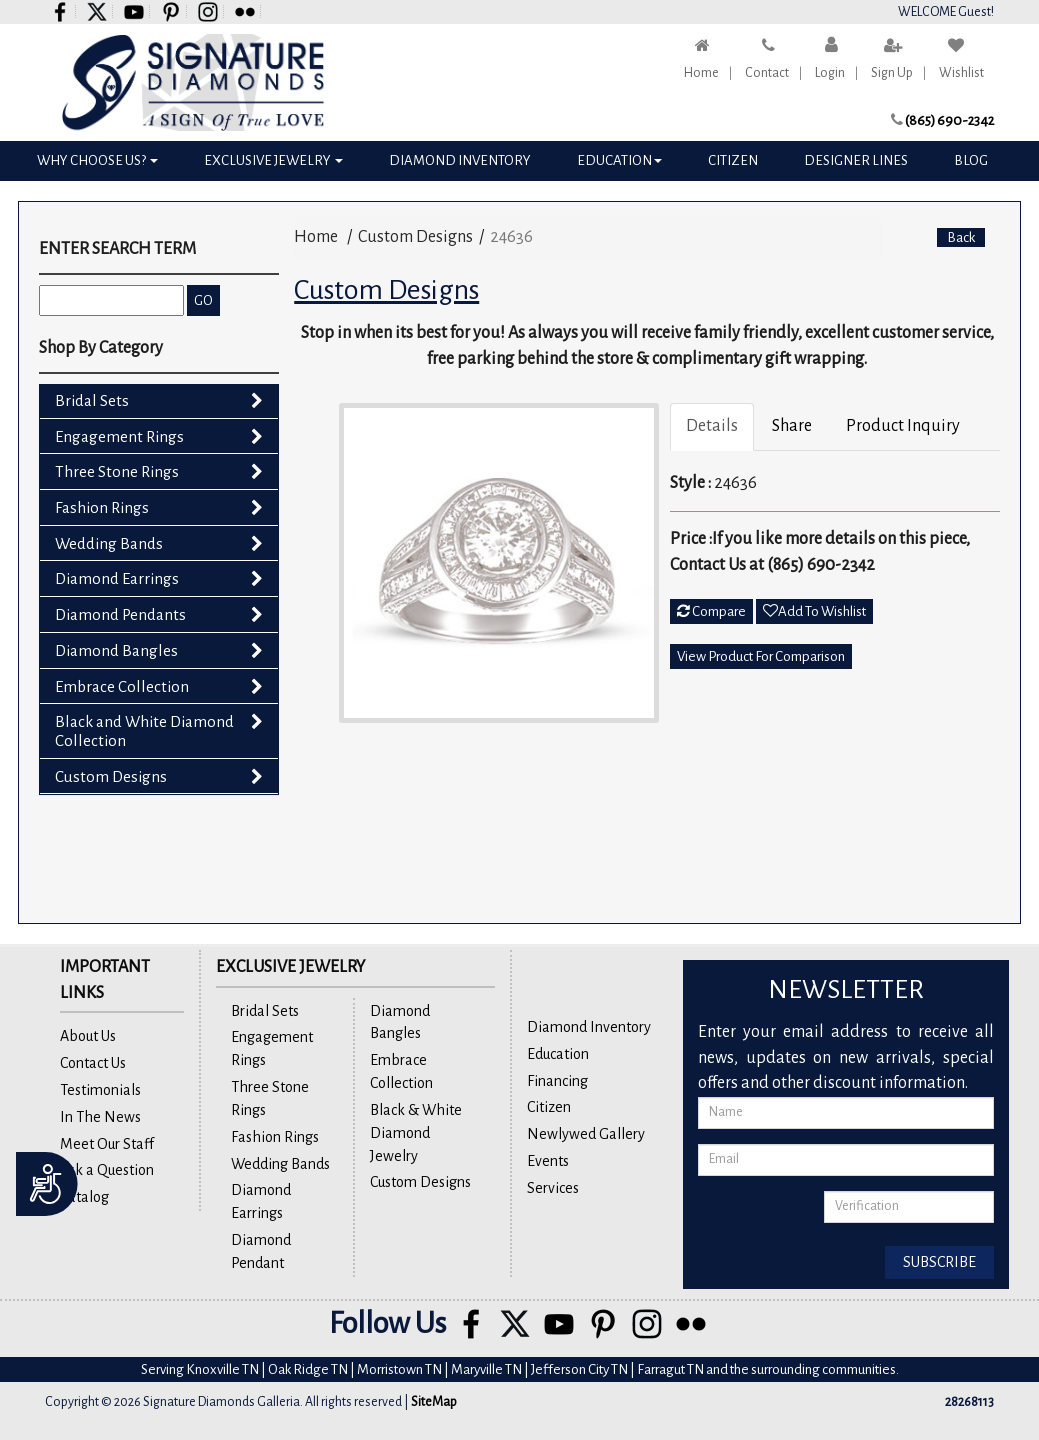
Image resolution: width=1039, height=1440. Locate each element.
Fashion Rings (102, 507)
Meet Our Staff (107, 1144)
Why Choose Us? (97, 160)
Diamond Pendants (120, 614)
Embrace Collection (122, 686)
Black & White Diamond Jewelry (416, 1133)
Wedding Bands (109, 543)
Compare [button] (711, 611)
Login (830, 73)
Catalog (84, 1197)
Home (701, 73)
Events (548, 1161)
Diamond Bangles (116, 650)
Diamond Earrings (117, 578)
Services (553, 1188)
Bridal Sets (92, 400)
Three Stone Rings (117, 471)
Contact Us (93, 1063)
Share (792, 426)
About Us (88, 1036)
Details (712, 426)
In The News (100, 1117)
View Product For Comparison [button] (761, 656)
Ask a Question (107, 1170)
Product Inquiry (903, 426)
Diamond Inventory (460, 160)
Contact (767, 73)
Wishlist (961, 73)
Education (619, 160)
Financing (557, 1081)
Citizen (733, 160)
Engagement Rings (119, 436)
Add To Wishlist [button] (814, 611)
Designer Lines (856, 160)
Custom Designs (111, 776)
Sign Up (892, 73)
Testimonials (100, 1090)
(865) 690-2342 (949, 120)
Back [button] (961, 237)
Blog (971, 160)
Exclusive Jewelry (273, 160)
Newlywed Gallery (586, 1134)
